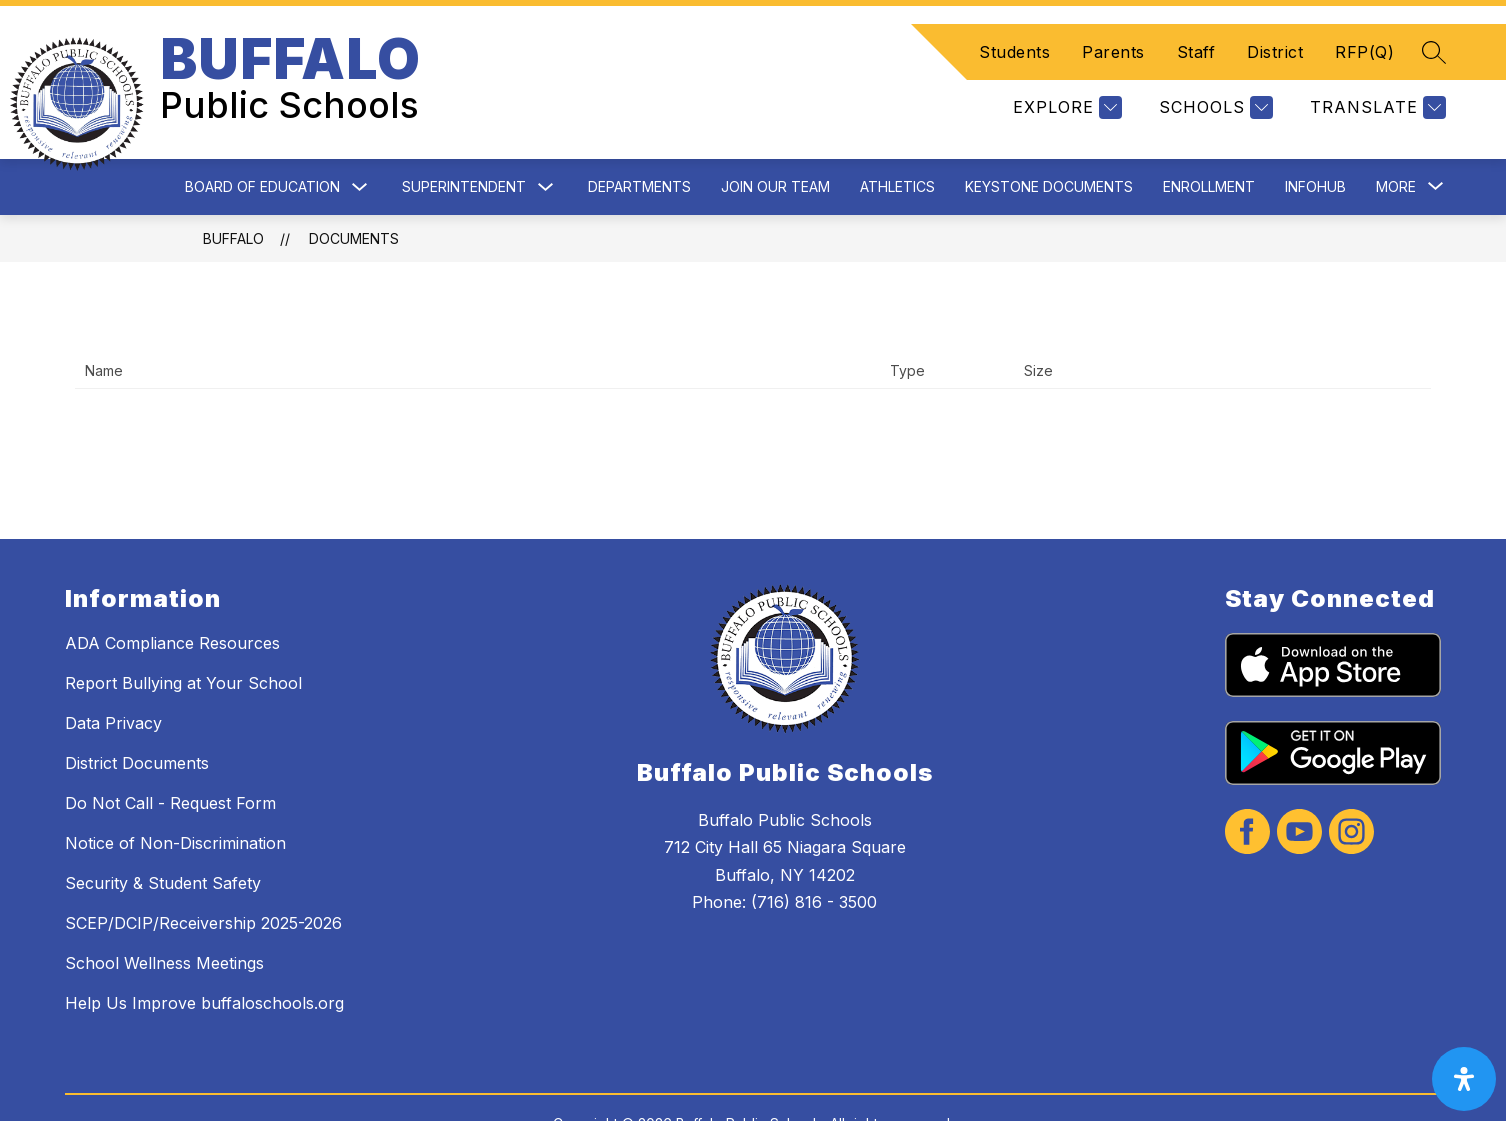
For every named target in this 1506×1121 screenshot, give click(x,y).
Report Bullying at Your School (183, 635)
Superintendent (464, 138)
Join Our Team (775, 138)
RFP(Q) (1364, 28)
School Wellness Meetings (164, 915)
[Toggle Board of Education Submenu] (360, 139)
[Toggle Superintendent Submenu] (546, 139)
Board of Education (262, 138)
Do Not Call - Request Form (170, 755)
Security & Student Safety (163, 835)
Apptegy (796, 1092)
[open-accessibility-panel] (1464, 1079)
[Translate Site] (1375, 83)
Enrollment (1209, 138)
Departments (639, 138)
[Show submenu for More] (1396, 139)
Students (1014, 28)
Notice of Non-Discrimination (175, 795)
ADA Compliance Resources (172, 595)
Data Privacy (113, 675)
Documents (354, 190)
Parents (1113, 28)
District (1275, 28)
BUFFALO (233, 190)
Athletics (897, 138)
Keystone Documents (1049, 138)
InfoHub (1315, 138)
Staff (1196, 28)
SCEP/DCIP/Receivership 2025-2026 (203, 875)
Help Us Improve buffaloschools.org (204, 955)
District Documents (137, 715)
